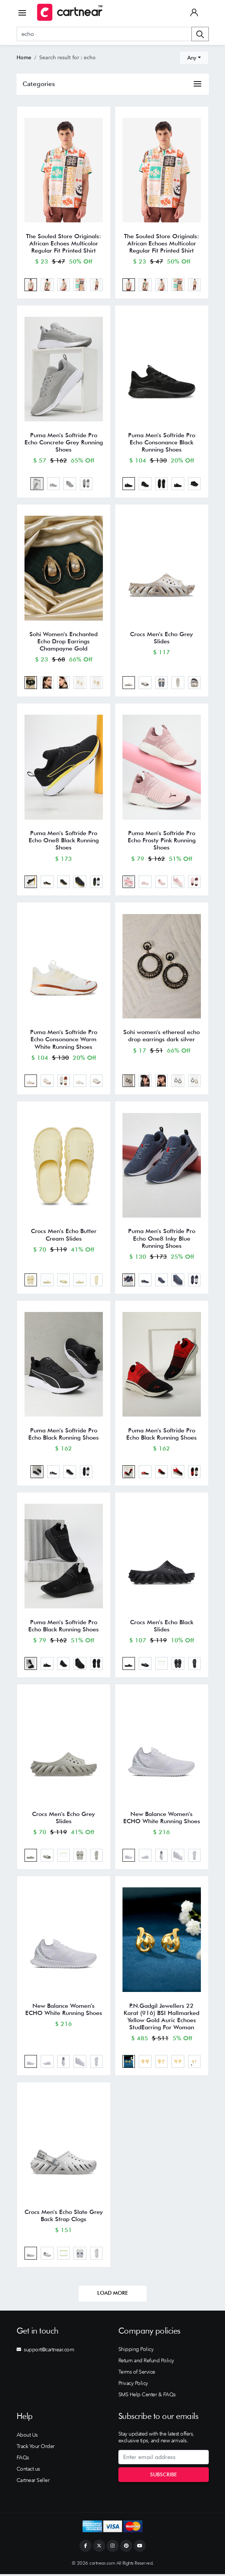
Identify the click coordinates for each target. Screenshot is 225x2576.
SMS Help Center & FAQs (147, 2396)
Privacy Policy (133, 2385)
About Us (27, 2436)
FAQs (23, 2459)
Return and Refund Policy (146, 2362)
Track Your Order (36, 2448)
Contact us (28, 2470)
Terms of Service (136, 2374)
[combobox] (194, 58)
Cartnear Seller (33, 2482)
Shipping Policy (136, 2351)
